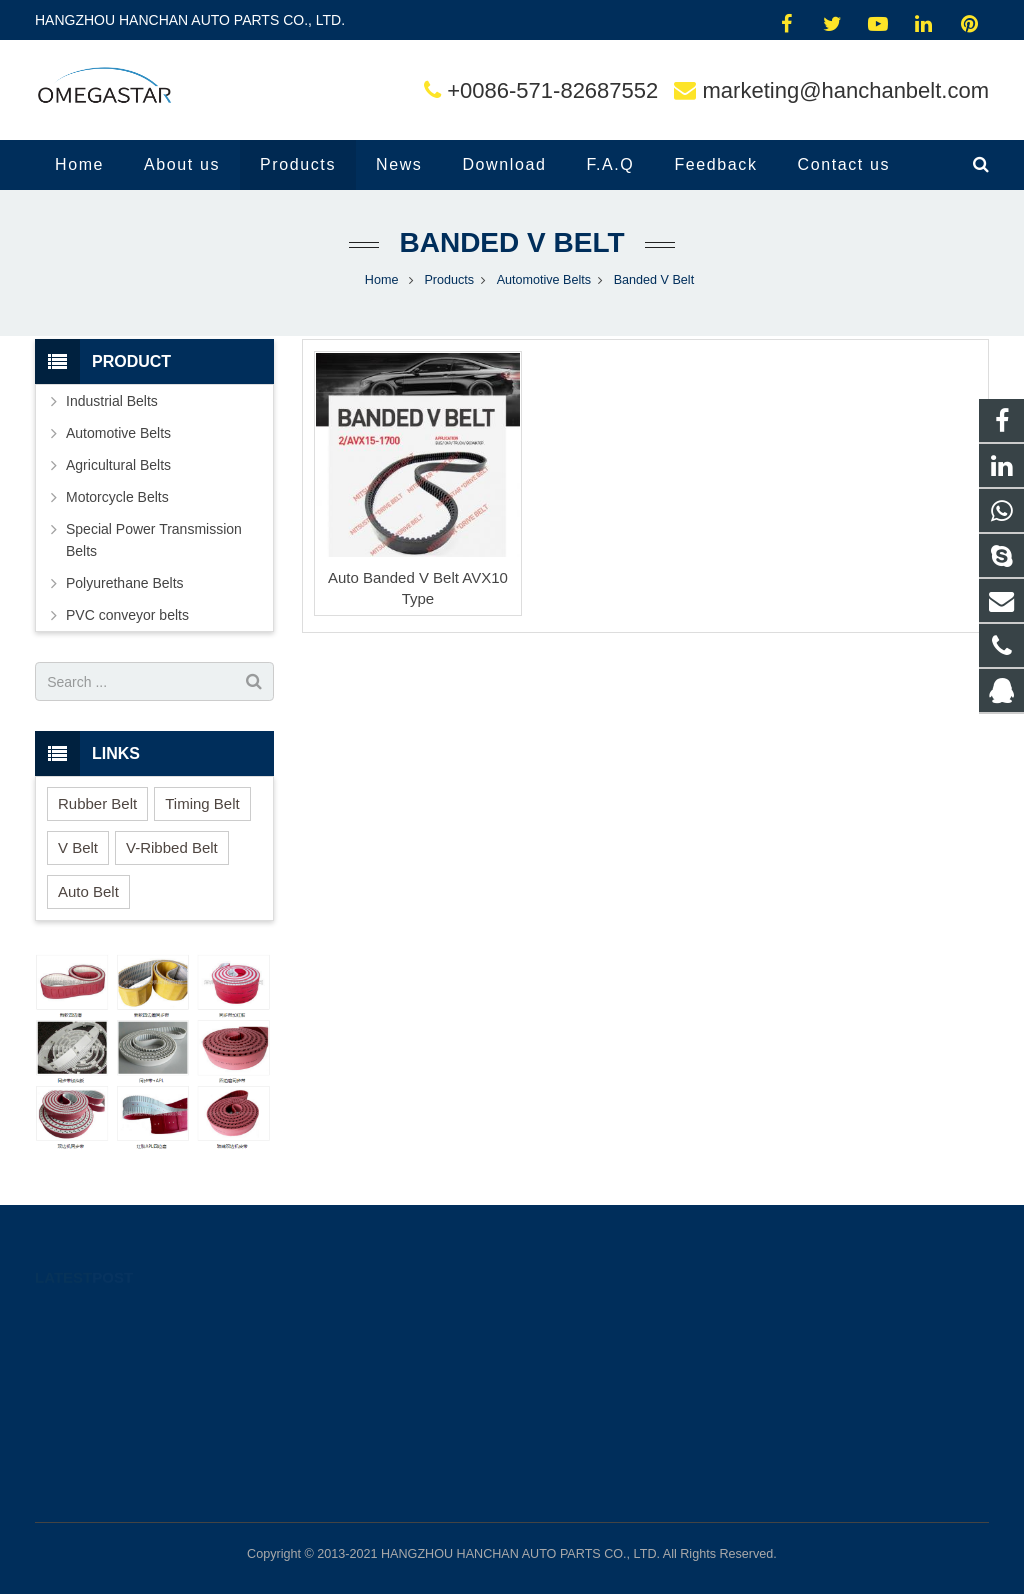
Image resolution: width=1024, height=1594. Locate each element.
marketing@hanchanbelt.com (846, 90)
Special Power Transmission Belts (154, 540)
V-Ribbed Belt (172, 847)
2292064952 (585, 1315)
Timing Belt (202, 803)
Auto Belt (88, 891)
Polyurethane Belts (125, 583)
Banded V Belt (511, 242)
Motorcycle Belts (117, 497)
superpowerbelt (591, 1431)
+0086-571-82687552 (552, 90)
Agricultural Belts (118, 465)
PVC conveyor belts (127, 615)
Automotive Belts (118, 433)
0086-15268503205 (602, 1344)
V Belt (78, 847)
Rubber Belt (97, 803)
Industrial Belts (112, 401)
